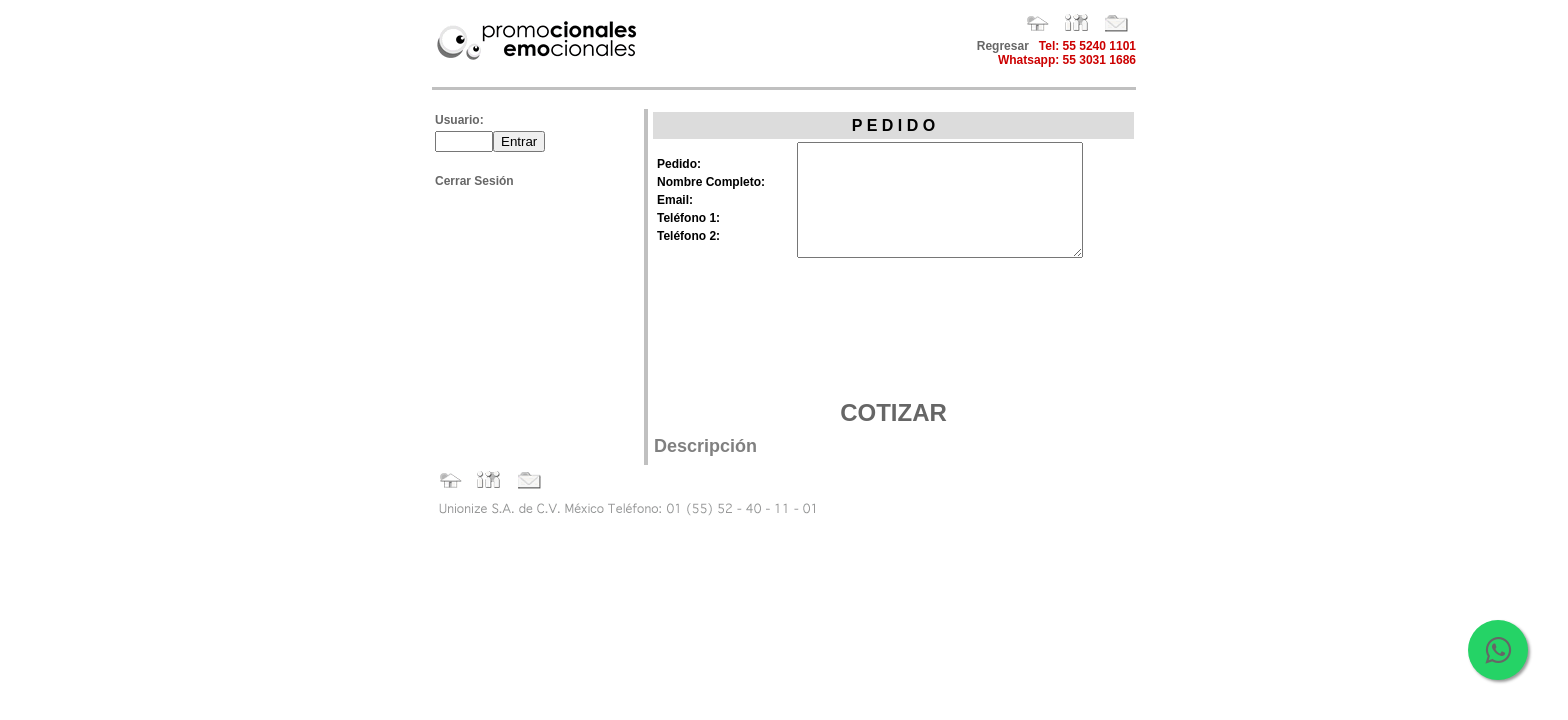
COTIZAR (893, 412)
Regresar (1003, 46)
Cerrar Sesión (474, 181)
